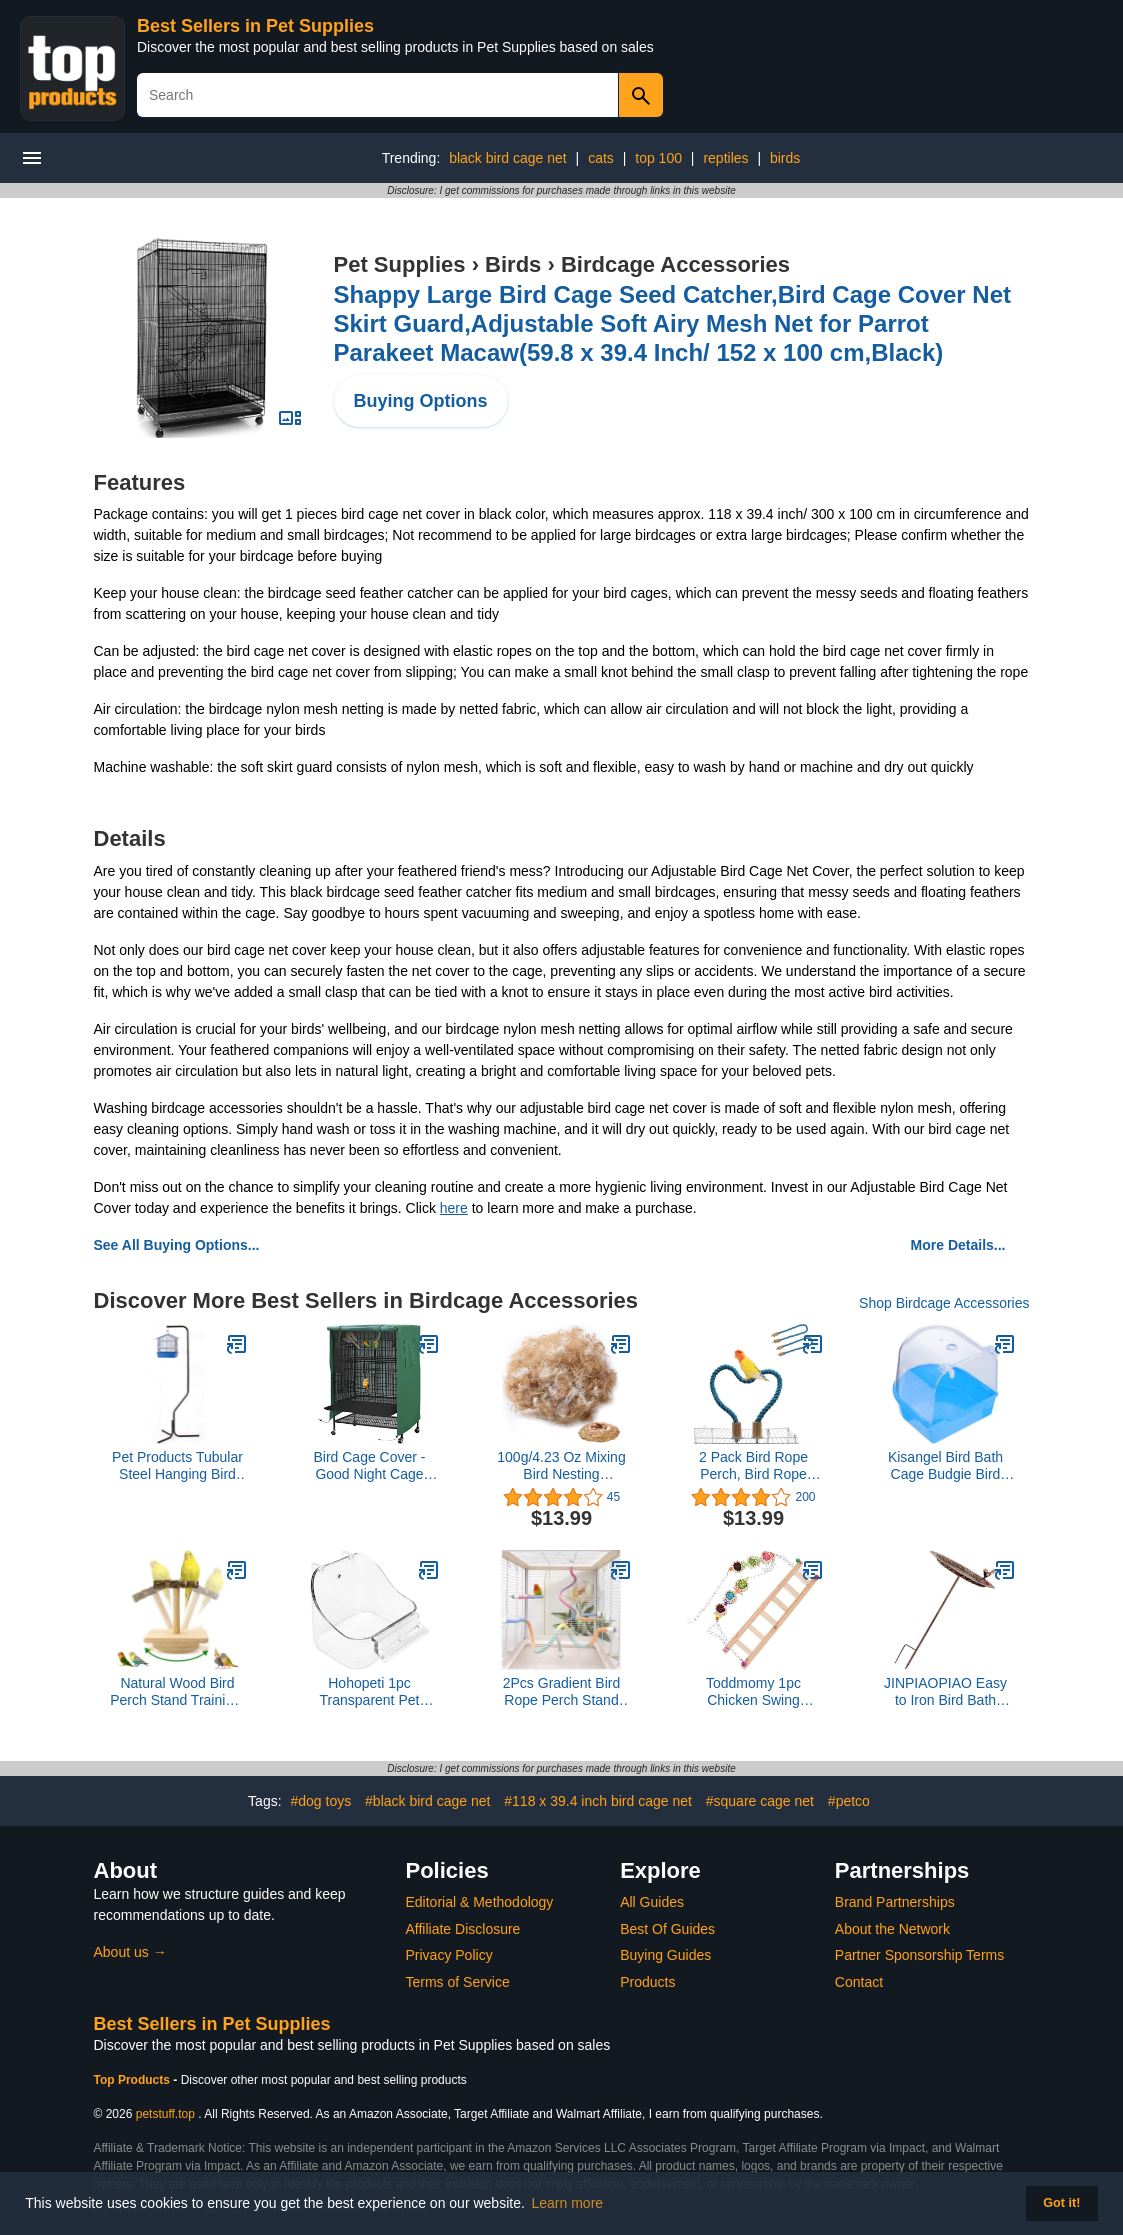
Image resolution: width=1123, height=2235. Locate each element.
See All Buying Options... (177, 1245)
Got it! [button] (1061, 2203)
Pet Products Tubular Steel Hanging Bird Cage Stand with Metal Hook (177, 1466)
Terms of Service (458, 1982)
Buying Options (421, 401)
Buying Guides (665, 1955)
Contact (859, 1982)
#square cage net (760, 1801)
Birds (513, 264)
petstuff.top (165, 2114)
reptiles (725, 158)
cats (601, 158)
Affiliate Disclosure (463, 1929)
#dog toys (320, 1801)
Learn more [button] (568, 2203)
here (454, 1208)
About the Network (892, 1929)
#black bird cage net (427, 1801)
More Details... (958, 1245)
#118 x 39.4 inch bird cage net (598, 1801)
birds (785, 158)
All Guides (652, 1902)
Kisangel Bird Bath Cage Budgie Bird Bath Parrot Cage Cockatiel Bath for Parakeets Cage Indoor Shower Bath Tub (946, 1466)
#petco (849, 1801)
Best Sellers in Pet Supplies (255, 26)
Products (647, 1982)
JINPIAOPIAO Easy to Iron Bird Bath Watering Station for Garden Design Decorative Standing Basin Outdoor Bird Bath (945, 1692)
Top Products (134, 2080)
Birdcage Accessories (675, 264)
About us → (130, 1952)
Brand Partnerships (895, 1902)
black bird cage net (508, 158)
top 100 (658, 158)
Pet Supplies (400, 264)
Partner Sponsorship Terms (919, 1955)
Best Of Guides (667, 1929)
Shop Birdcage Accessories (944, 1303)
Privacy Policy (449, 1955)
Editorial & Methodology (480, 1902)
